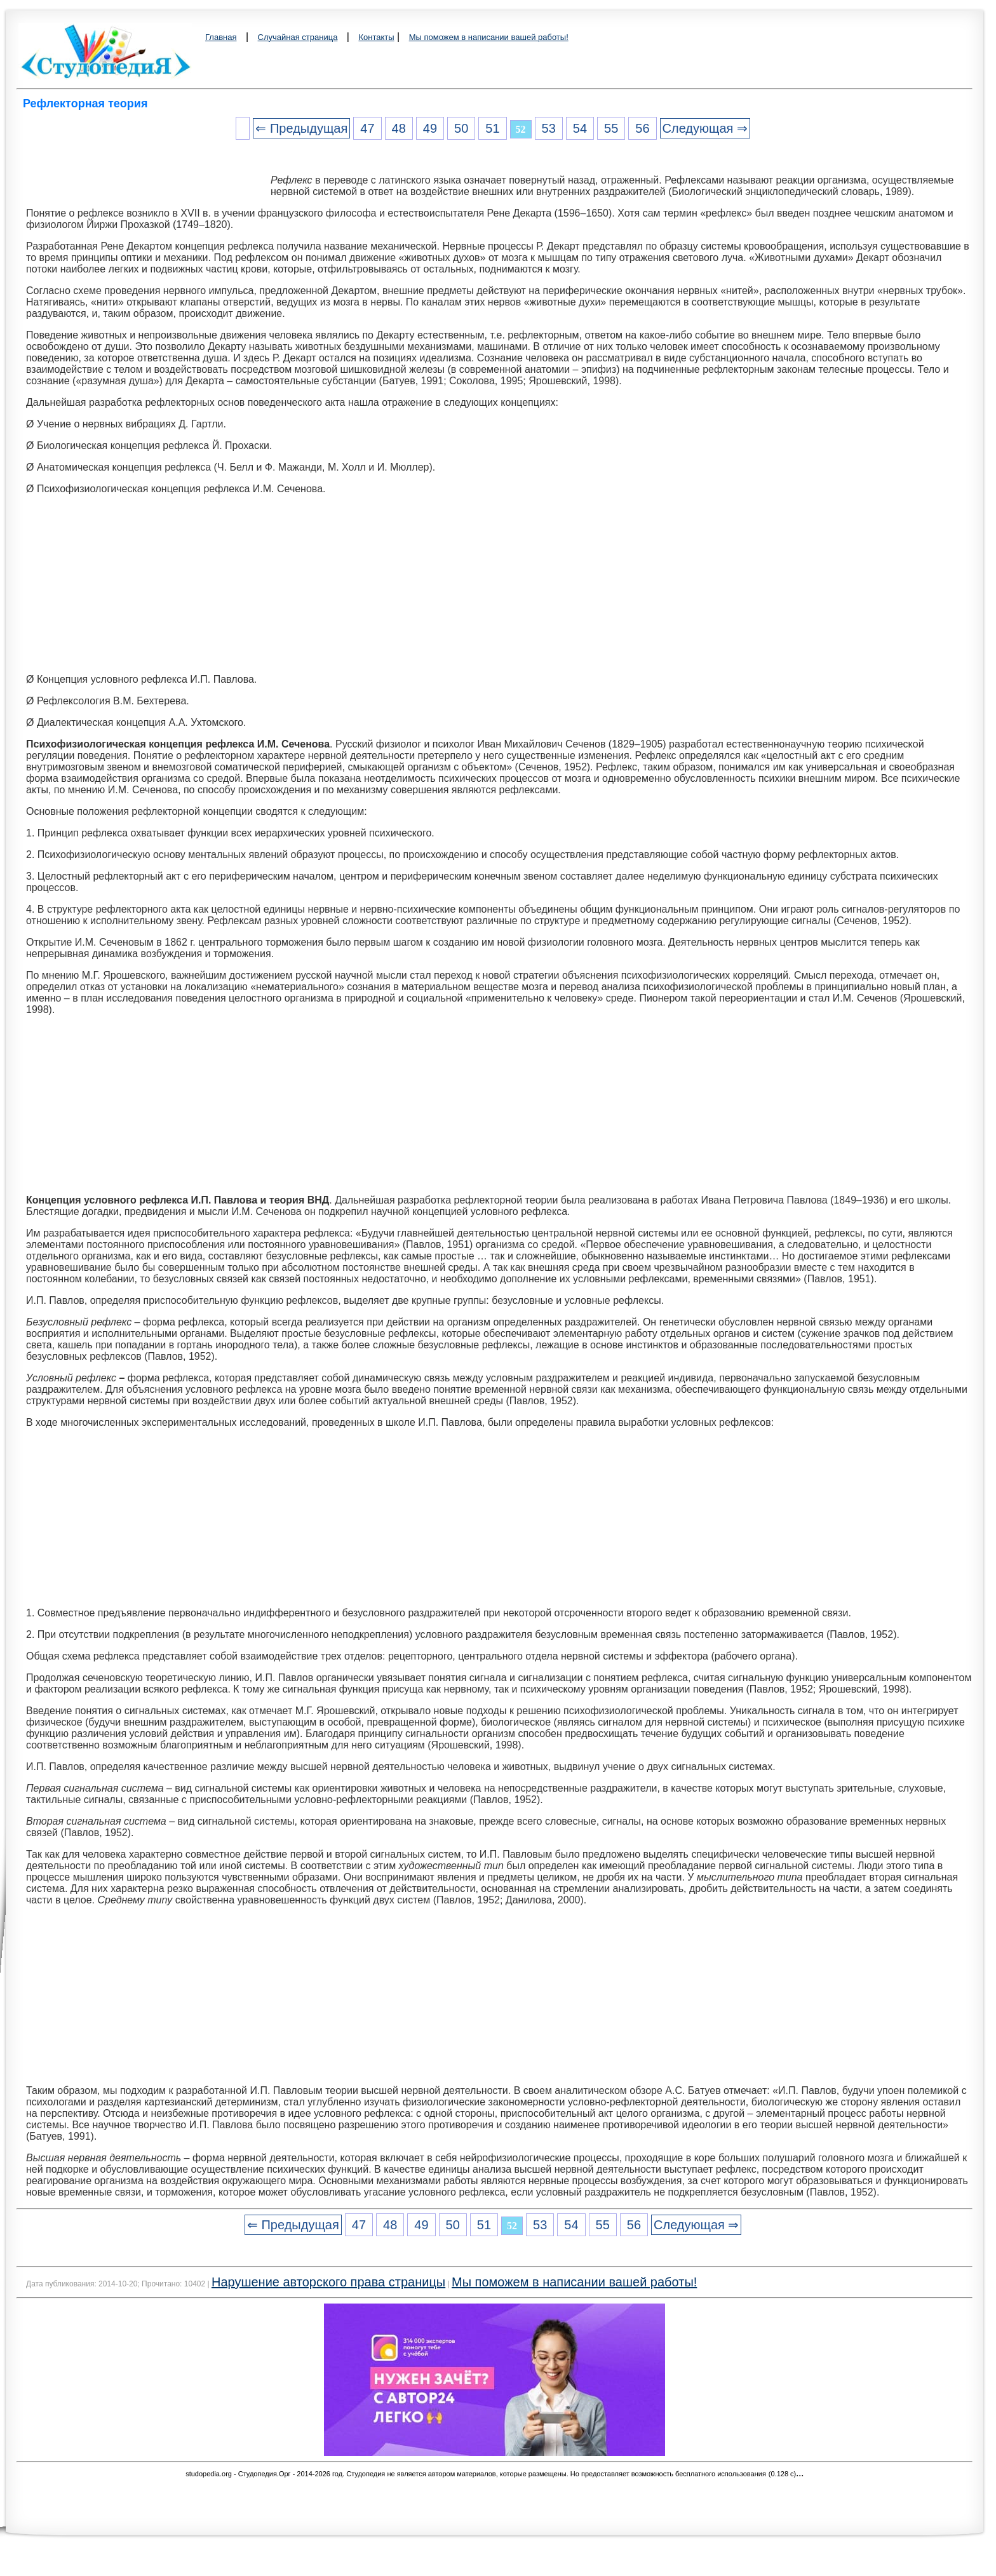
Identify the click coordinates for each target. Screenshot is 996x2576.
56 (642, 128)
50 (461, 128)
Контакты (376, 37)
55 (611, 128)
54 (580, 128)
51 (492, 128)
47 (367, 128)
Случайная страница (298, 37)
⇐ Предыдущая (301, 128)
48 (399, 128)
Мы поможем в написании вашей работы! (489, 37)
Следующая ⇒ (705, 128)
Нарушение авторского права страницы (328, 2282)
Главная (220, 37)
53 (549, 128)
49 (430, 128)
